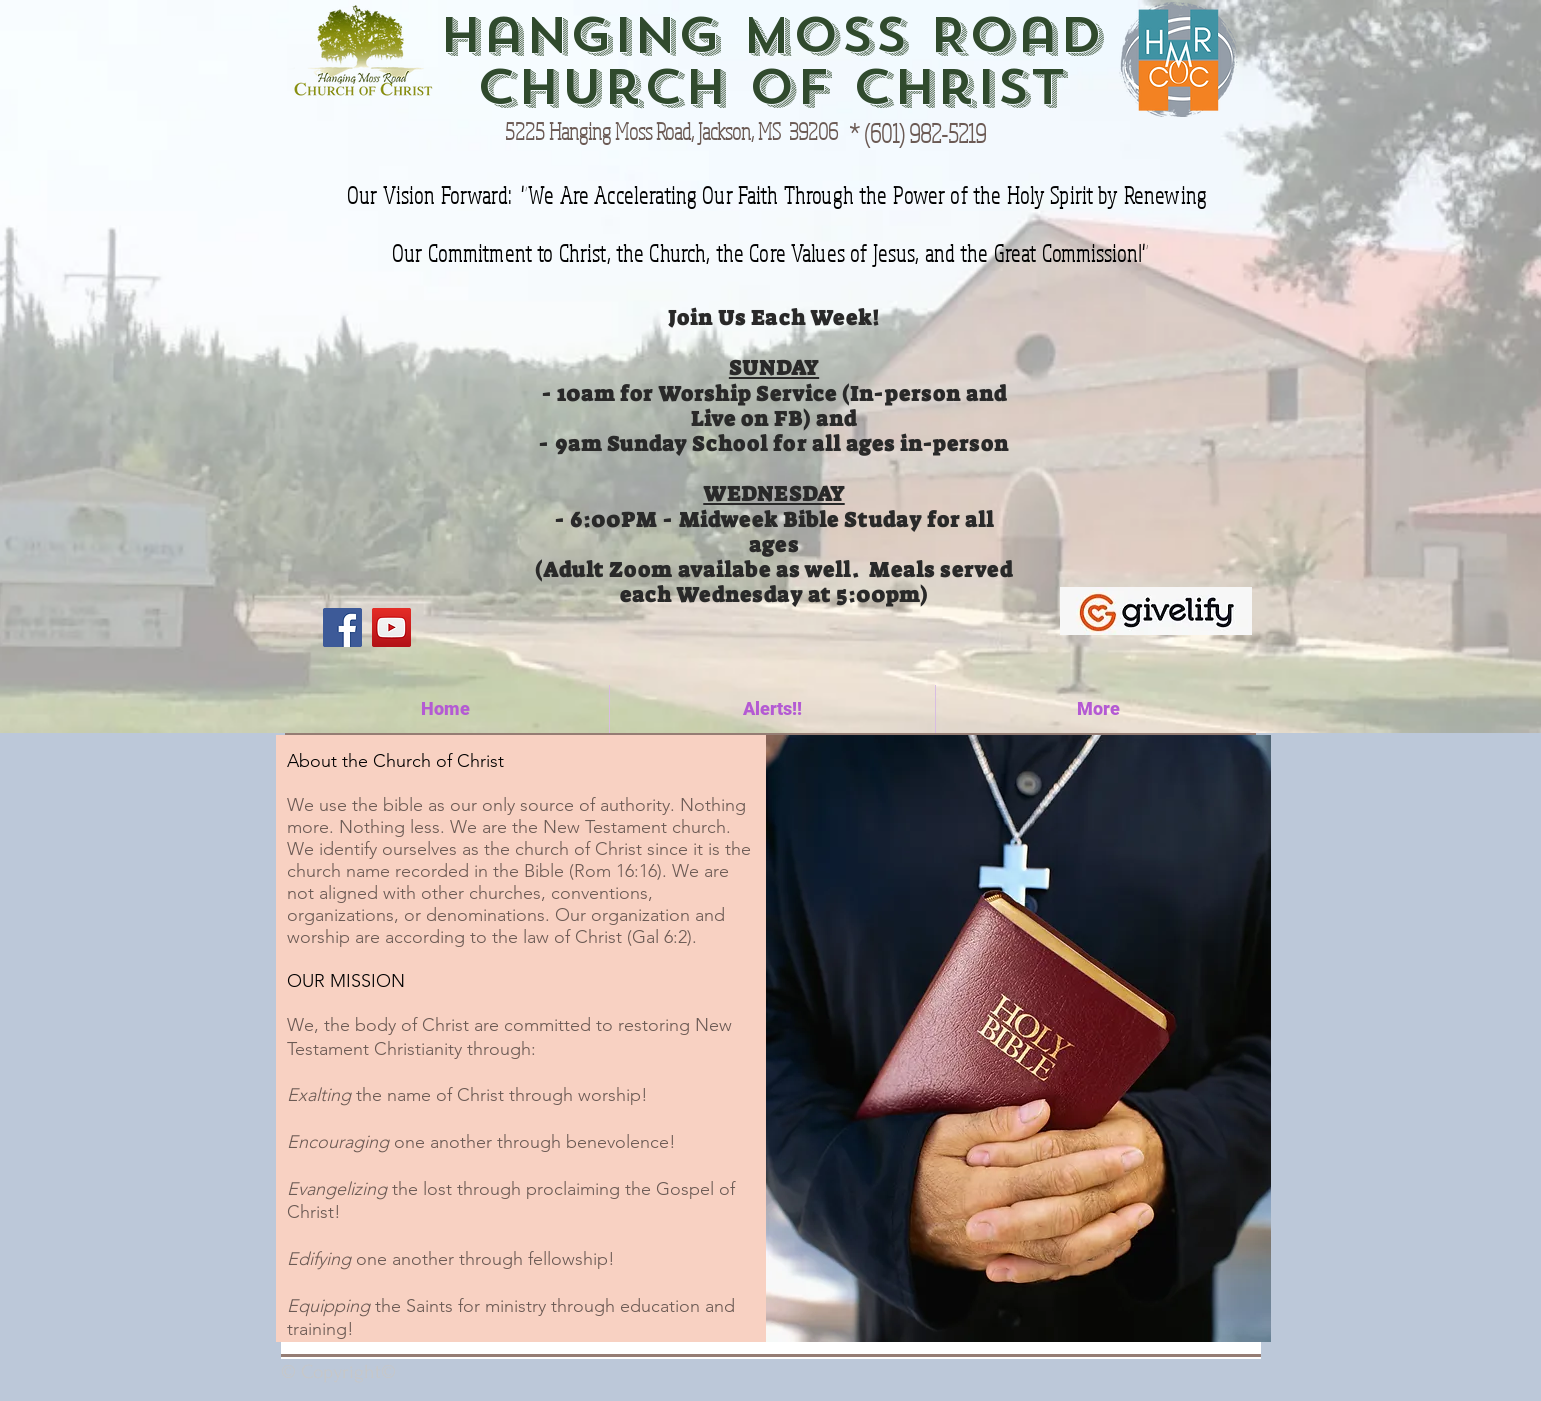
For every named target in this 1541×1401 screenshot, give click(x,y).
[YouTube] (391, 627)
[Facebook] (342, 627)
